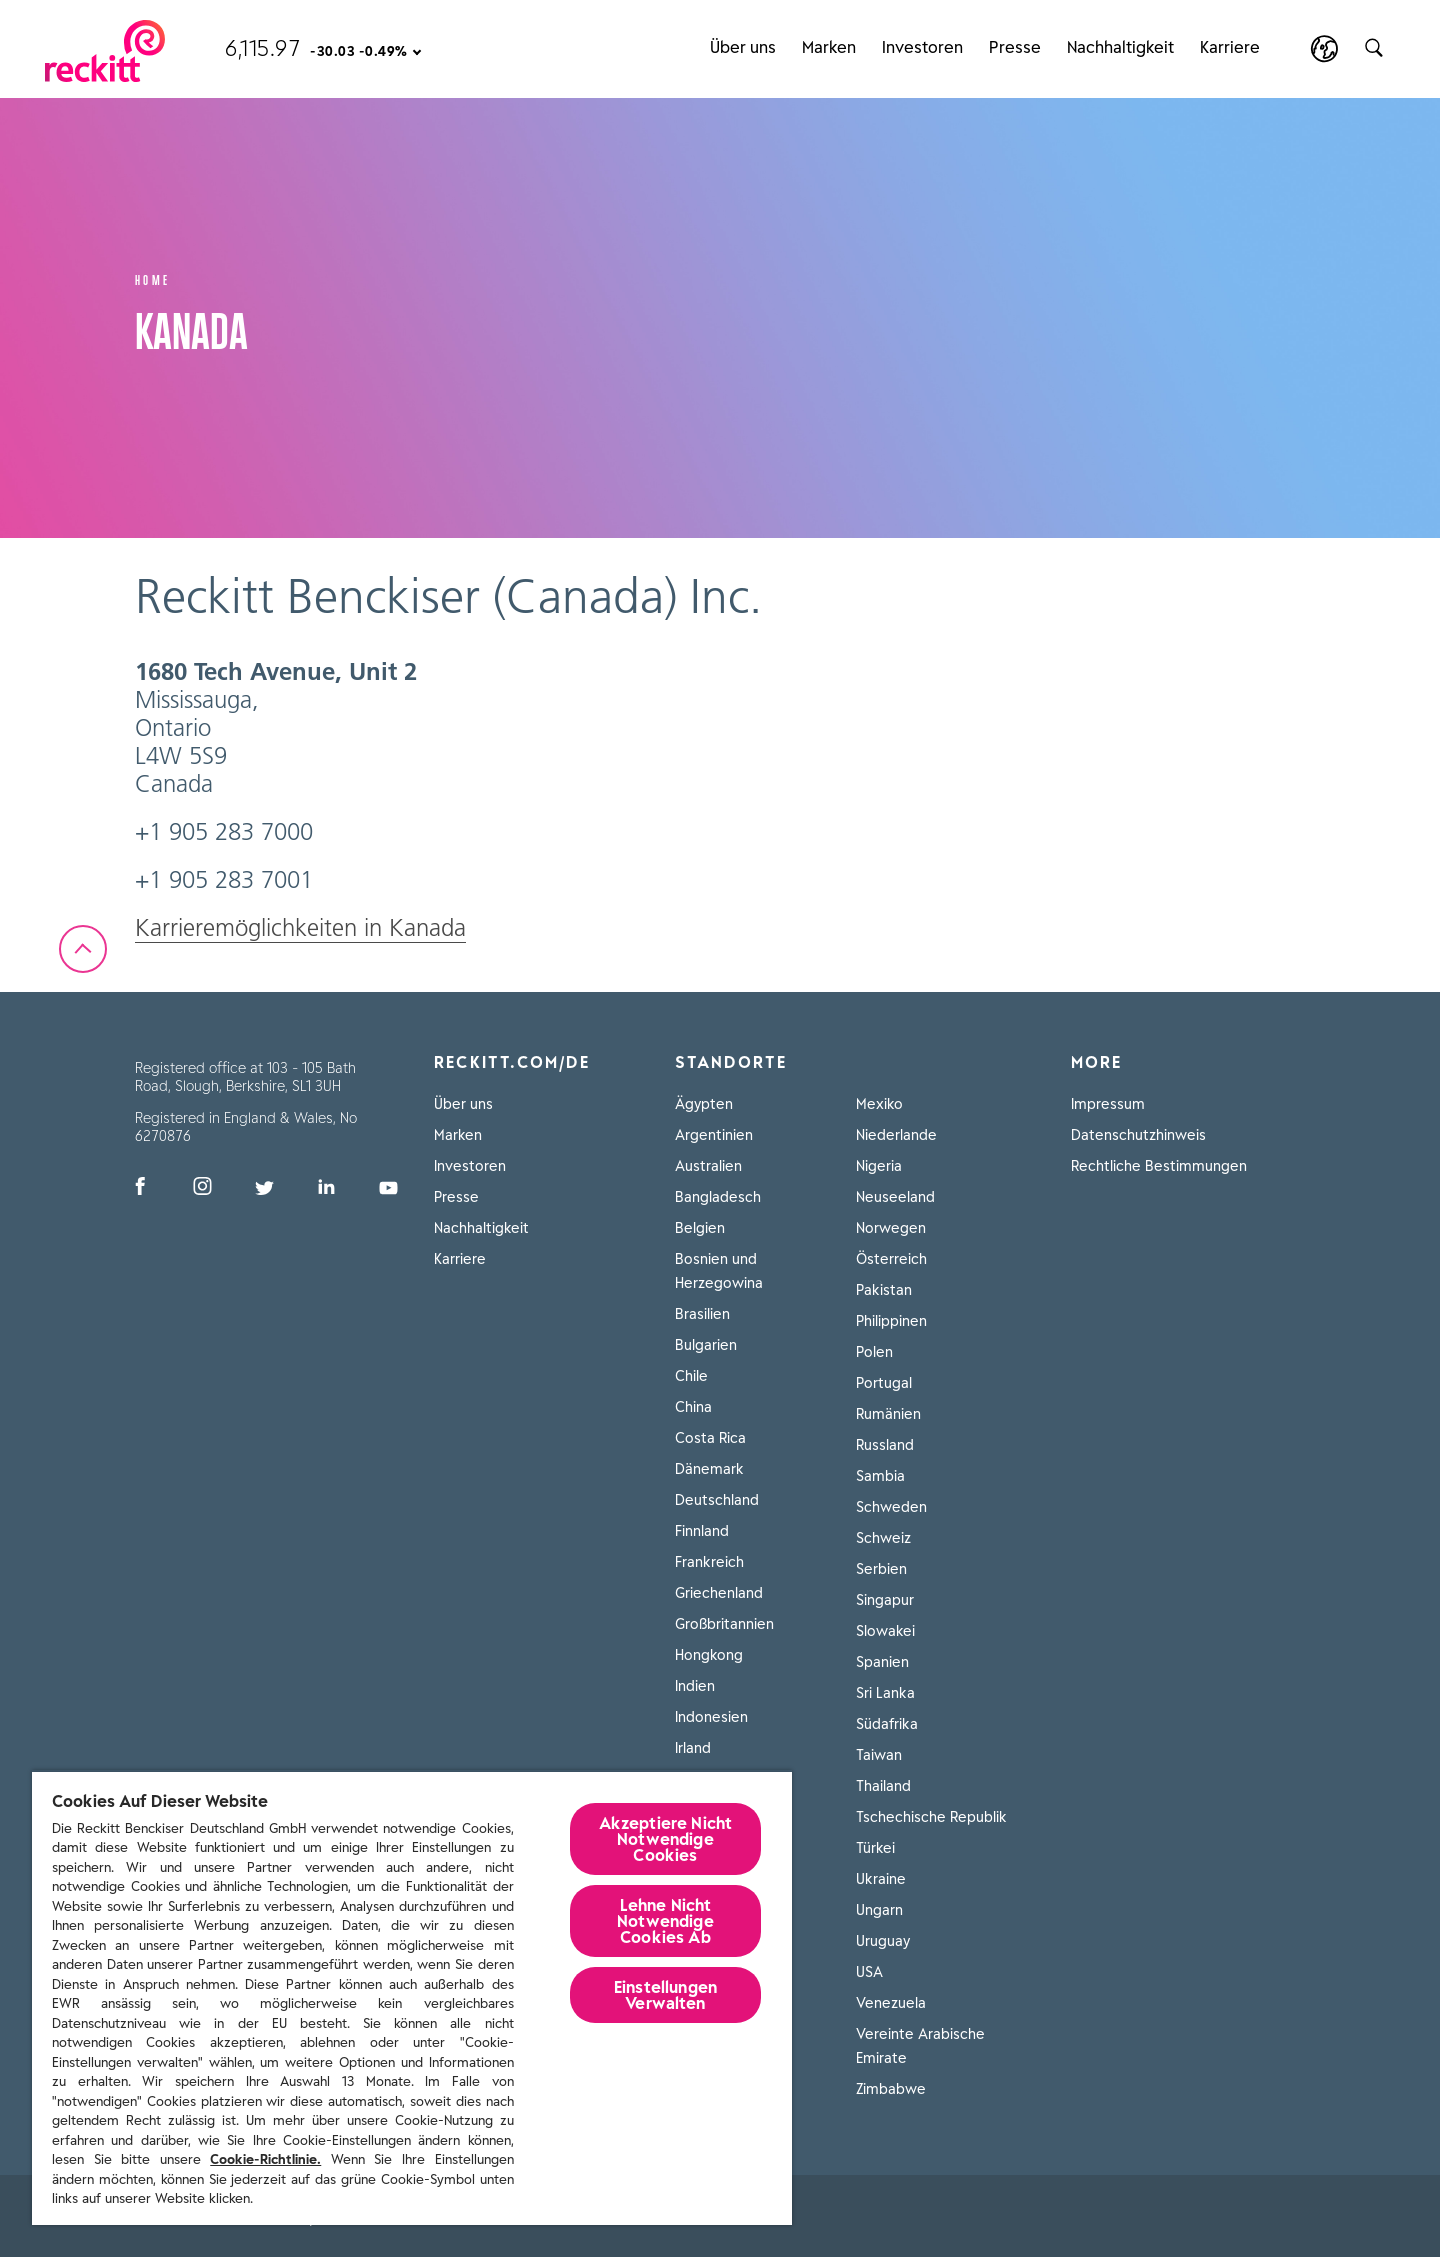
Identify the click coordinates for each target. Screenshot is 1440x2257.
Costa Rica (710, 1438)
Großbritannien (724, 1624)
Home (153, 278)
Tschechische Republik (931, 1817)
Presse (1015, 33)
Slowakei (885, 1631)
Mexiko (879, 1104)
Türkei (875, 1848)
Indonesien (711, 1717)
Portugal (884, 1383)
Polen (874, 1352)
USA (869, 1972)
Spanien (882, 1662)
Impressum (1108, 1104)
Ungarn (879, 1910)
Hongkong (709, 1655)
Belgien (700, 1228)
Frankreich (709, 1562)
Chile (691, 1376)
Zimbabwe (891, 2089)
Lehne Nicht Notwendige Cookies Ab (665, 1921)
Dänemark (709, 1469)
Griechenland (719, 1593)
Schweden (891, 1507)
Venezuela (891, 2003)
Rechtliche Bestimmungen (1159, 1166)
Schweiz (883, 1538)
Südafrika (887, 1724)
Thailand (883, 1786)
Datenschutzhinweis (1138, 1135)
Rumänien (888, 1414)
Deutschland (717, 1500)
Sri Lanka (885, 1693)
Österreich (891, 1259)
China (693, 1407)
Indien (695, 1686)
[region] (412, 1997)
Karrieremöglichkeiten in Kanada (300, 927)
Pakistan (884, 1290)
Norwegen (891, 1228)
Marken (829, 33)
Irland (693, 1748)
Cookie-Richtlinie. (265, 2159)
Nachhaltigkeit (1120, 33)
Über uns (743, 33)
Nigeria (879, 1166)
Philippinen (891, 1321)
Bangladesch (718, 1197)
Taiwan (879, 1755)
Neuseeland (895, 1197)
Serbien (881, 1569)
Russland (885, 1445)
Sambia (880, 1476)
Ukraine (881, 1879)
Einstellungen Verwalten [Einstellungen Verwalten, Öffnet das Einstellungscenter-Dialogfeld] (665, 1995)
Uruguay (883, 1941)
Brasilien (702, 1314)
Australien (708, 1166)
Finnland (702, 1531)
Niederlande (896, 1135)
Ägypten (704, 1104)
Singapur (885, 1600)
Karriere (1230, 33)
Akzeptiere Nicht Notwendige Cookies (666, 1839)
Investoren (922, 33)
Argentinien (714, 1135)
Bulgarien (706, 1345)
